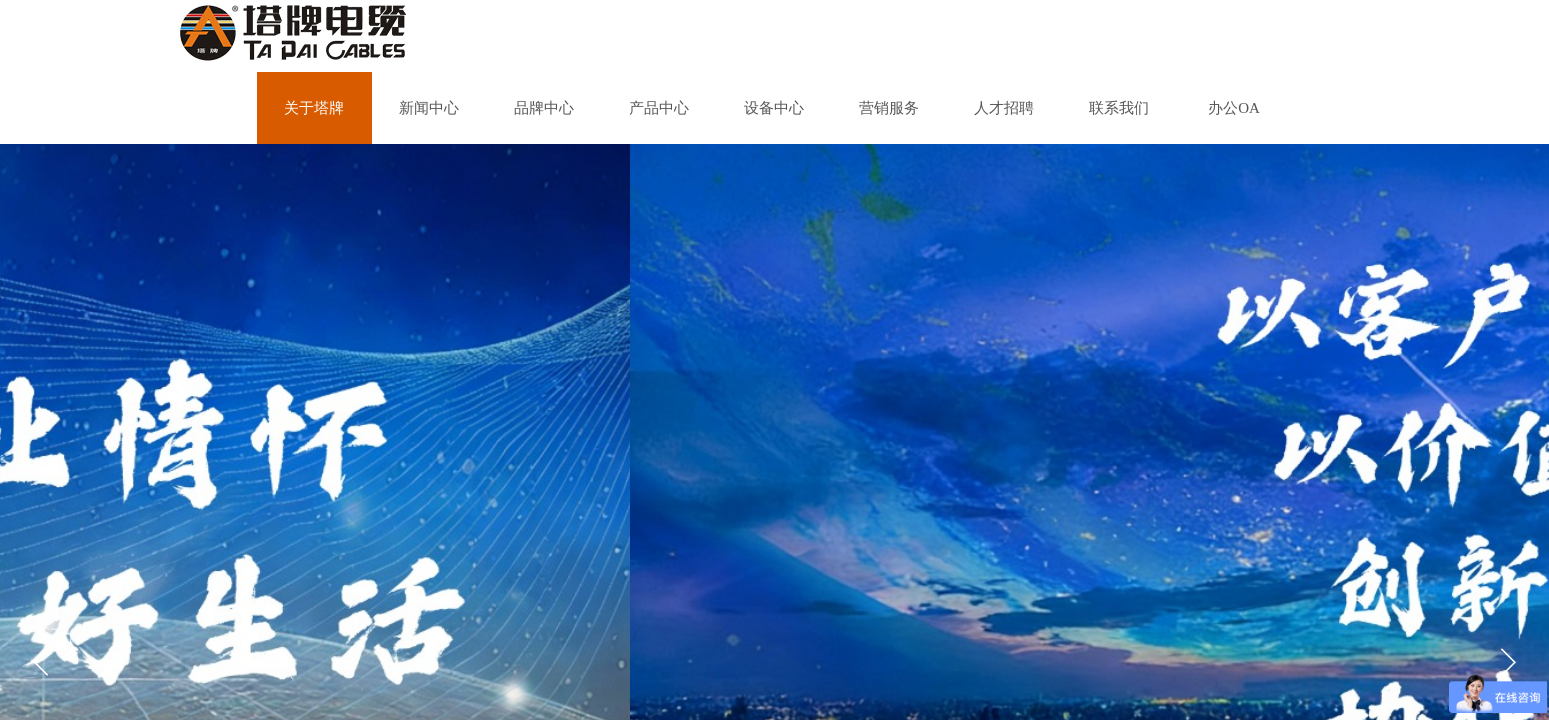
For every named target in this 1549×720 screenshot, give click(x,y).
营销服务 (889, 108)
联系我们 (1119, 108)
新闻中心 (429, 108)
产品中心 (659, 108)
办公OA (1234, 108)
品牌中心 (544, 108)
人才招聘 (1004, 108)
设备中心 (774, 108)
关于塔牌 (314, 108)
